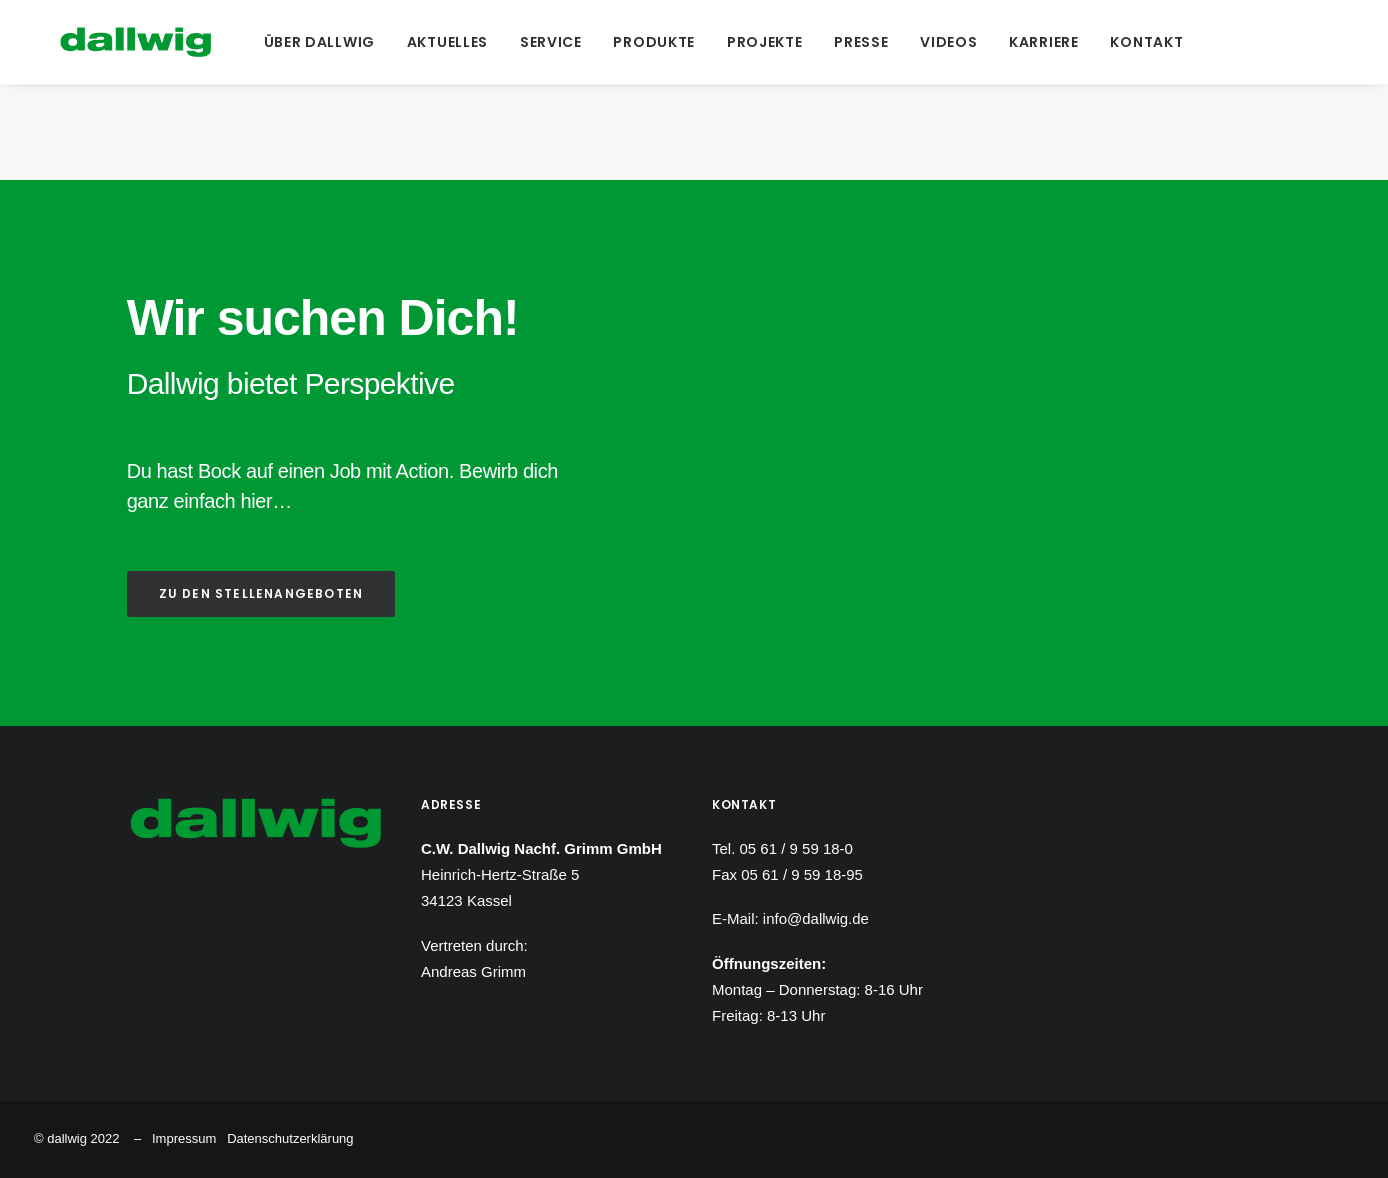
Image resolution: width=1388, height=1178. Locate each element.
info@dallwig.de (816, 918)
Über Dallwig (316, 42)
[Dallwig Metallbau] (109, 42)
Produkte (652, 42)
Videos (946, 42)
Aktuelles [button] (444, 42)
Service (548, 42)
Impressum (184, 1138)
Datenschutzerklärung (290, 1138)
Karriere (1042, 42)
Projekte (762, 42)
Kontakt (1144, 42)
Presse (859, 42)
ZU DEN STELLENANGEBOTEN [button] (261, 593)
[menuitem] (316, 42)
